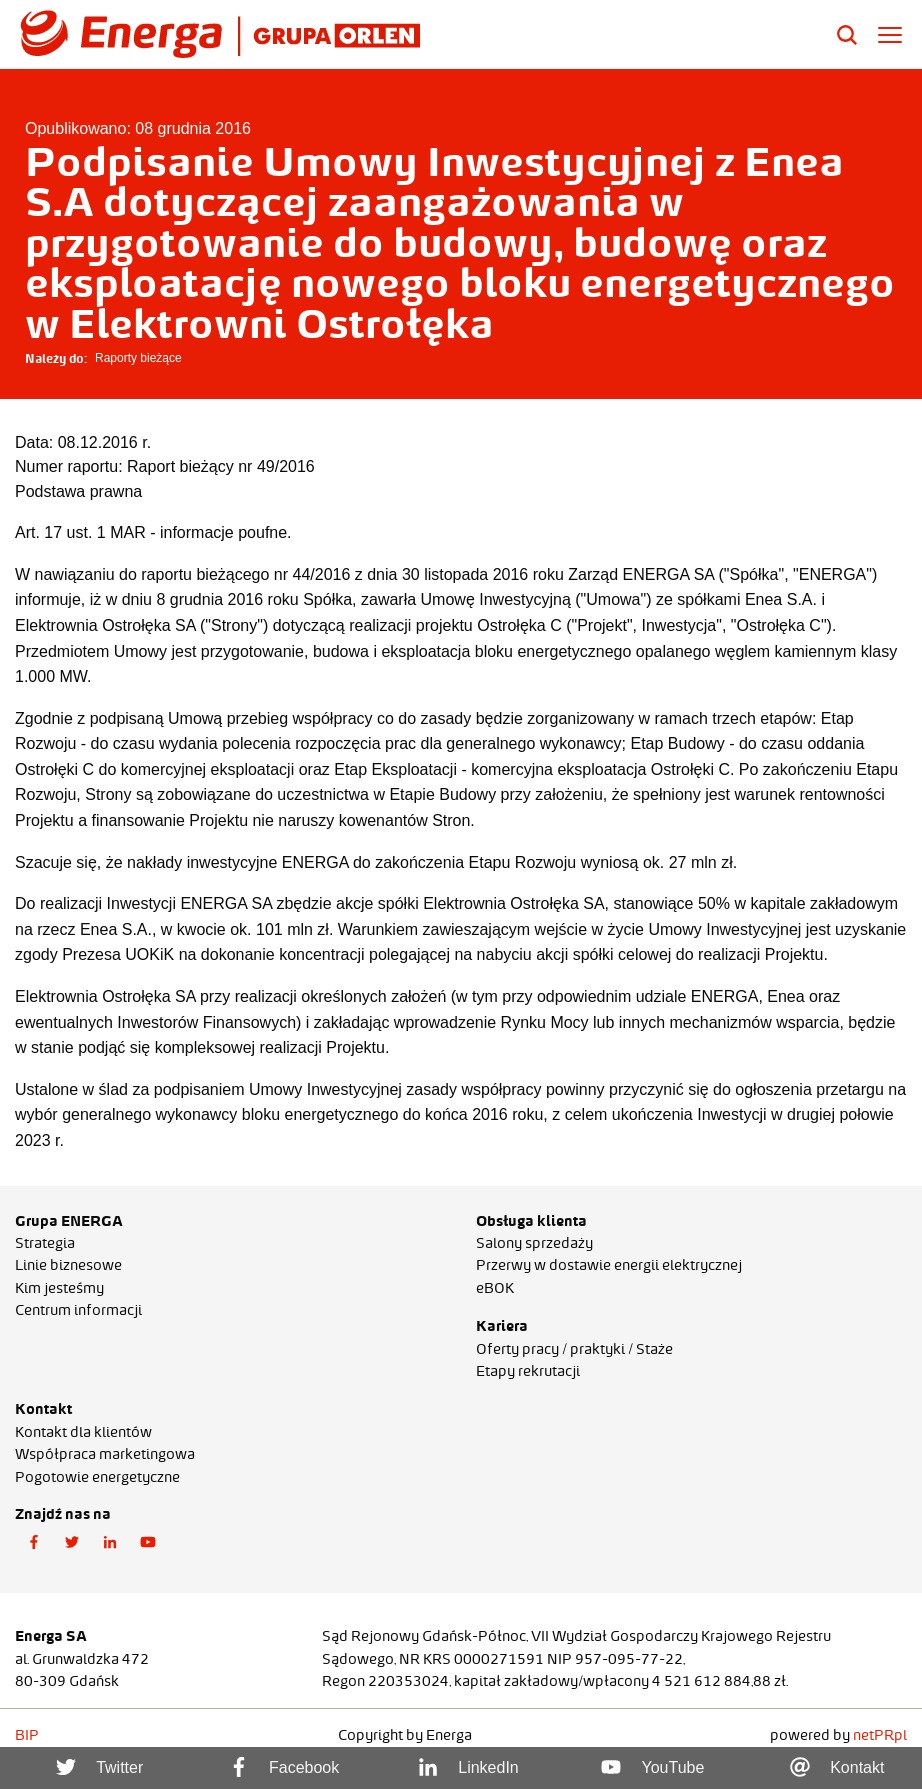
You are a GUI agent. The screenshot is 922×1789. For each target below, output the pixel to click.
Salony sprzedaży (534, 1243)
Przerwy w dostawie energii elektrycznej (609, 1265)
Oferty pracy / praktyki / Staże (574, 1349)
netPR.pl (880, 1735)
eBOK (495, 1288)
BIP (27, 1735)
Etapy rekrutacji (528, 1371)
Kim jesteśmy (59, 1288)
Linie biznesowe (68, 1265)
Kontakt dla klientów (83, 1432)
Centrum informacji (78, 1310)
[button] (34, 1543)
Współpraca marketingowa (105, 1454)
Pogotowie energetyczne (97, 1477)
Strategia (45, 1243)
